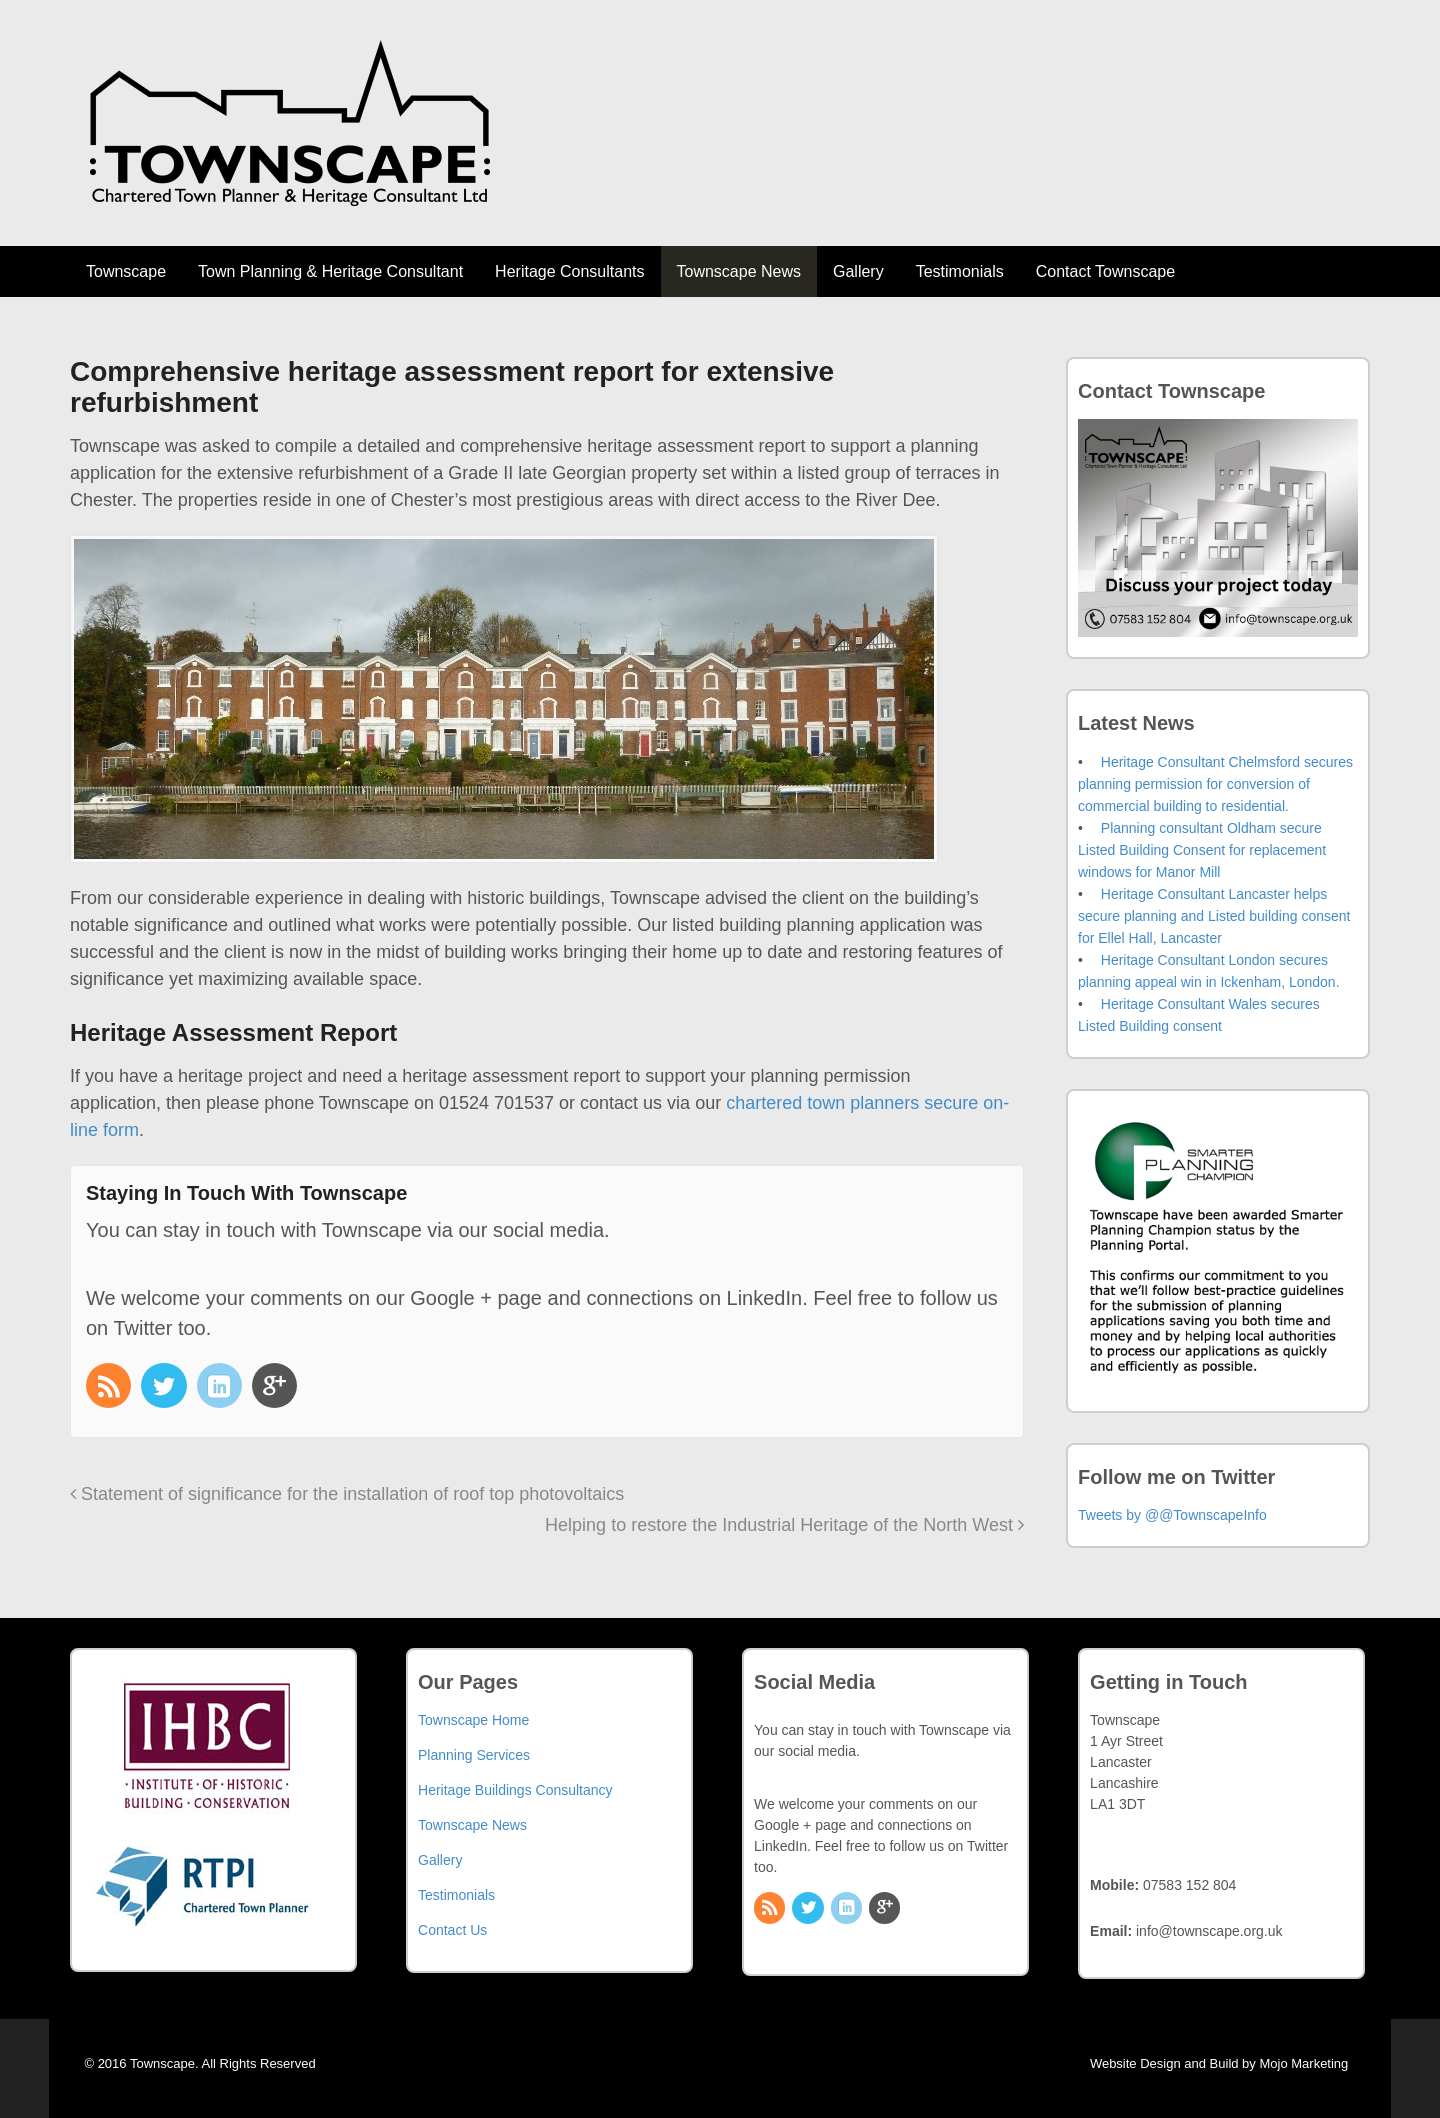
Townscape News (739, 271)
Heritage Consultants (569, 271)
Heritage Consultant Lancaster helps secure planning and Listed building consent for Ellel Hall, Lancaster (1214, 916)
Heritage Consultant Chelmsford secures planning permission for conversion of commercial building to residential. (1215, 784)
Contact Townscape (1105, 271)
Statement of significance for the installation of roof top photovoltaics (347, 1494)
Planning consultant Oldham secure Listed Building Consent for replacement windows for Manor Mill (1202, 850)
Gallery (858, 271)
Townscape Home (473, 1720)
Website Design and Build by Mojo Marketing (1230, 2063)
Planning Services (474, 1755)
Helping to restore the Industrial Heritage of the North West (784, 1525)
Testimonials (960, 271)
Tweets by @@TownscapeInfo (1172, 1515)
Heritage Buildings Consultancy (515, 1790)
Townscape (126, 271)
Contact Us (452, 1930)
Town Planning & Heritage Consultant (330, 271)
